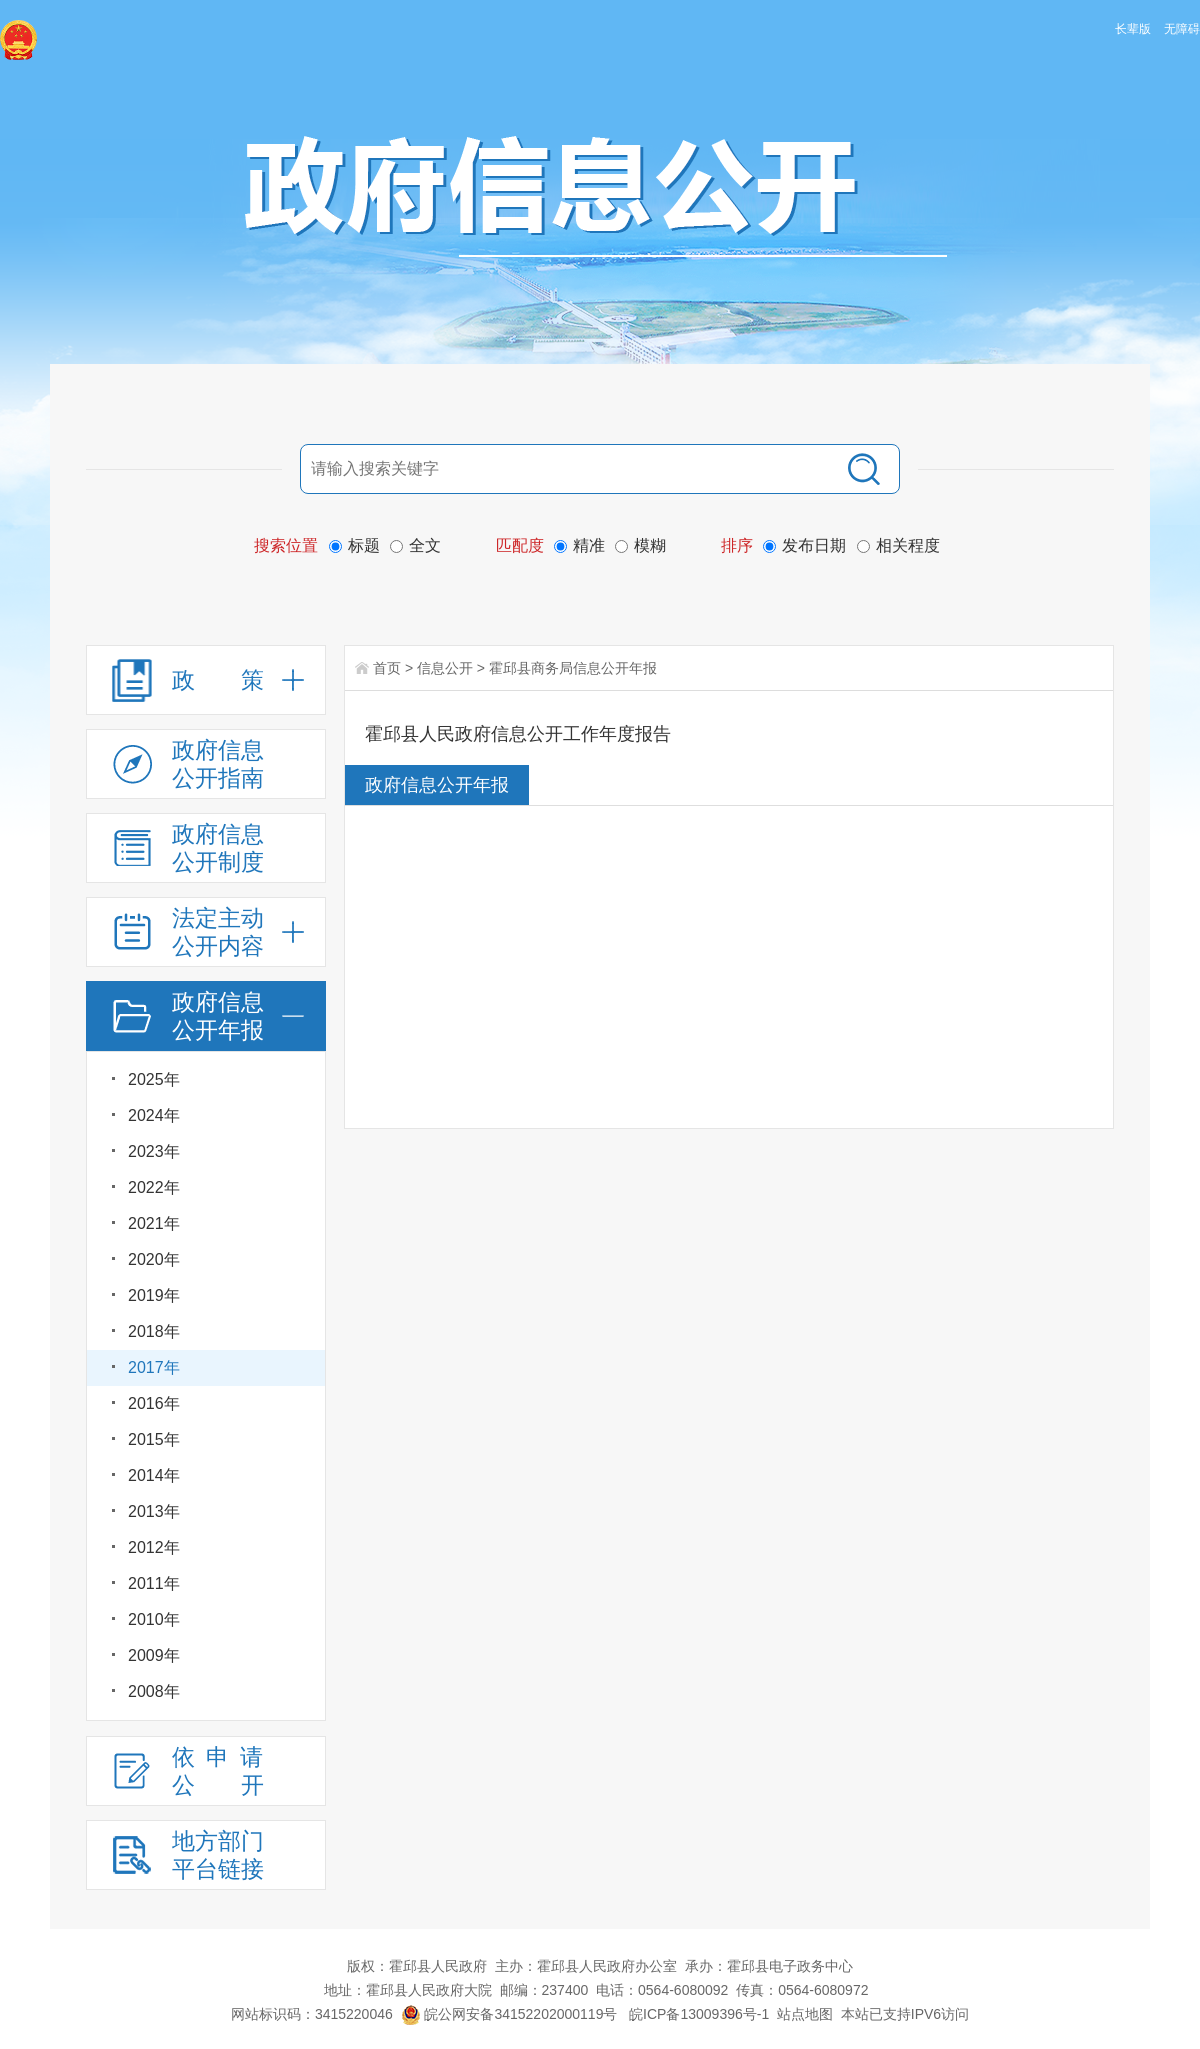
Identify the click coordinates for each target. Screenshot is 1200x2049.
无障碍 (1182, 29)
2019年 (154, 1295)
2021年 (154, 1223)
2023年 (154, 1151)
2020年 (154, 1259)
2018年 (154, 1331)
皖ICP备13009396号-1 (699, 2014)
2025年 (154, 1079)
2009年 (154, 1655)
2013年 (154, 1511)
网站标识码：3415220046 (312, 2014)
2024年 (154, 1115)
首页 (387, 668)
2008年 (154, 1691)
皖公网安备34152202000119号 (509, 2014)
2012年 (154, 1547)
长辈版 (1133, 29)
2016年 (154, 1403)
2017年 (154, 1367)
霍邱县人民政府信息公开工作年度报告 (518, 734)
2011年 (154, 1583)
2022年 (154, 1187)
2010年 (154, 1619)
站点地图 (805, 2014)
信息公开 (445, 668)
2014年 (154, 1475)
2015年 (154, 1439)
